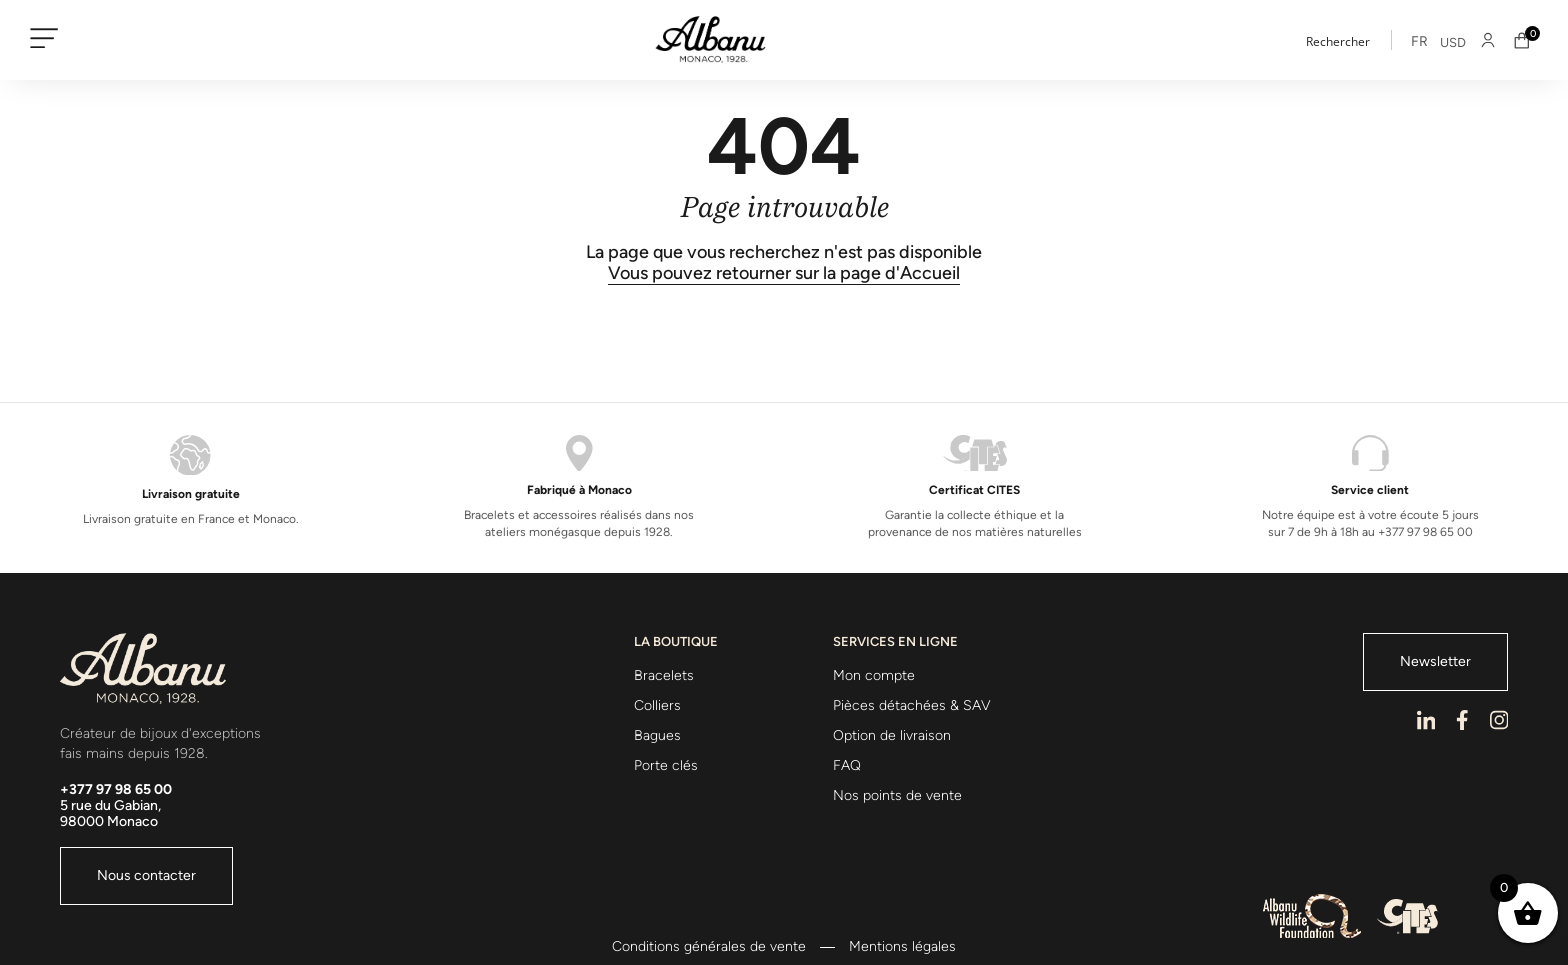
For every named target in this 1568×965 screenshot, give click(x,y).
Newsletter (1435, 661)
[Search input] (1366, 40)
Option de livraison (892, 735)
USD (1453, 42)
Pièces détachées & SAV (912, 705)
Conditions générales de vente (709, 947)
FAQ (847, 765)
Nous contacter (146, 875)
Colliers (657, 705)
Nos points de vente (897, 795)
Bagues (657, 735)
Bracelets (664, 675)
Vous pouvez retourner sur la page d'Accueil (784, 273)
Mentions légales (902, 947)
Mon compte (874, 675)
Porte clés (666, 765)
